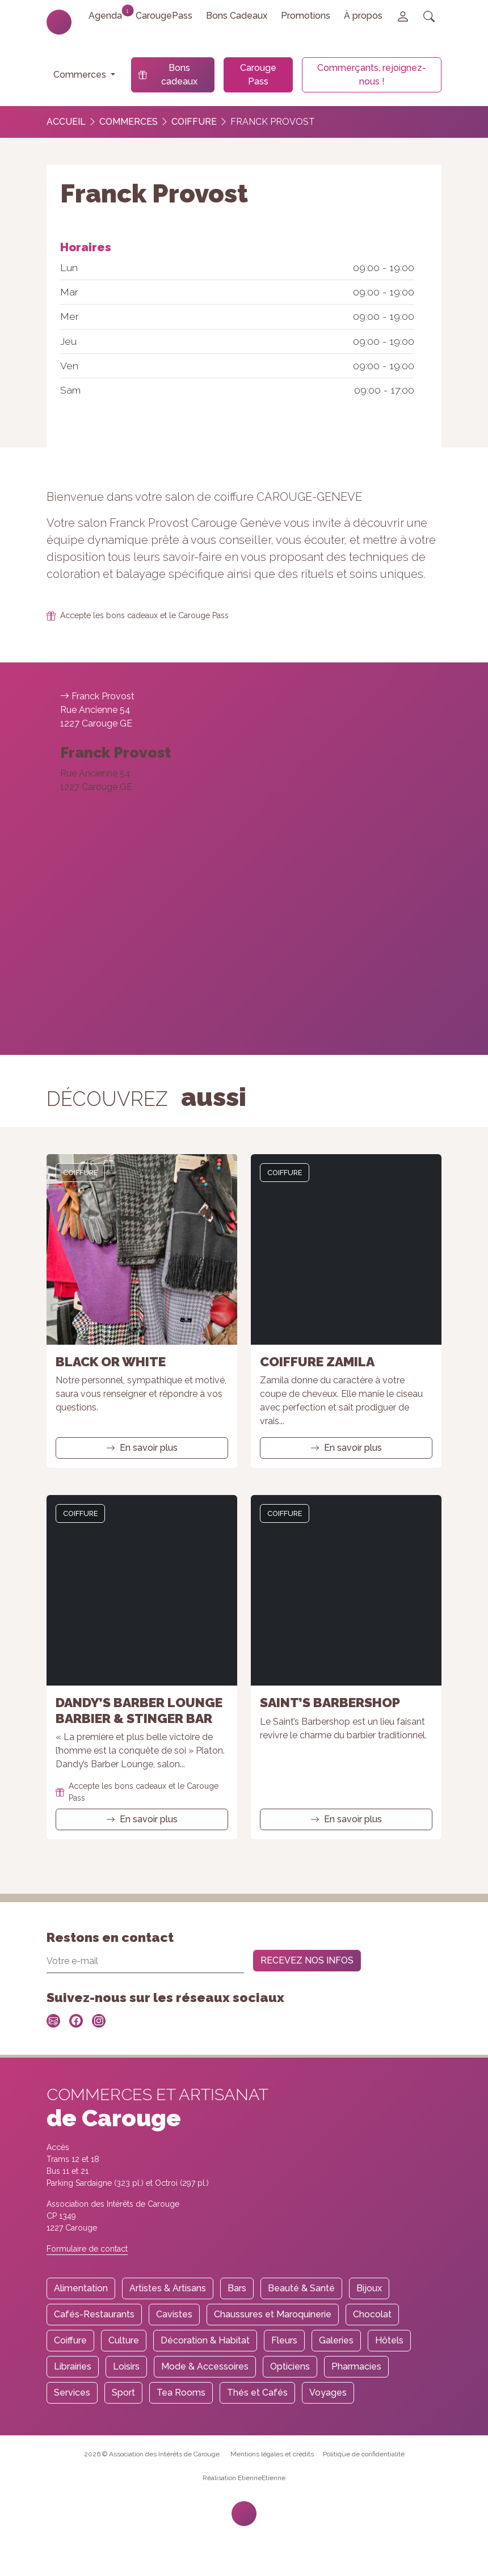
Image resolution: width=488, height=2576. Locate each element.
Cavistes (174, 2314)
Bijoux (369, 2288)
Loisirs (126, 2366)
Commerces (128, 121)
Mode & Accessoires (205, 2366)
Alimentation (81, 2288)
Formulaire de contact (87, 2248)
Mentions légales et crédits (272, 2454)
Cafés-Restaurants (94, 2314)
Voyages (328, 2392)
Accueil (66, 121)
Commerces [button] (80, 74)
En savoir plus (142, 1447)
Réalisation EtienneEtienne (244, 2478)
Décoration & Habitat (205, 2340)
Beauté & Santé (301, 2288)
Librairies (72, 2366)
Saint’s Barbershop (330, 1702)
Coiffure (194, 121)
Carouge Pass (258, 74)
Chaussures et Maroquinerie (272, 2314)
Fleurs (284, 2340)
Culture (123, 2340)
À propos (363, 15)
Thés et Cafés (257, 2392)
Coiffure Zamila (317, 1361)
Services (72, 2392)
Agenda (109, 13)
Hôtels (389, 2340)
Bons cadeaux (167, 74)
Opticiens (290, 2366)
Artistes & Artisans (167, 2288)
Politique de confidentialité (364, 2454)
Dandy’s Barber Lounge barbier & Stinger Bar (139, 1710)
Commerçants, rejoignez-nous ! (371, 74)
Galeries (336, 2340)
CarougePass (164, 15)
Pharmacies (356, 2366)
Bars (237, 2288)
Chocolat (372, 2314)
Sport (123, 2392)
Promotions (305, 15)
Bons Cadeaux (236, 15)
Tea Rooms (181, 2392)
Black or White (111, 1361)
